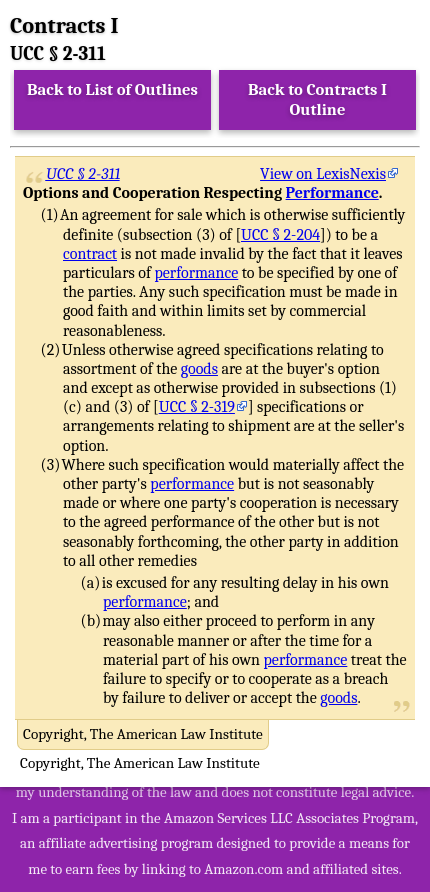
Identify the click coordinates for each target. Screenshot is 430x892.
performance (196, 273)
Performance (332, 193)
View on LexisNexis (323, 174)
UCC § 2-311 (83, 174)
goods (199, 369)
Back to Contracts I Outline (317, 99)
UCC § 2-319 (197, 407)
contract (90, 254)
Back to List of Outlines (112, 89)
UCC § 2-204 (280, 235)
